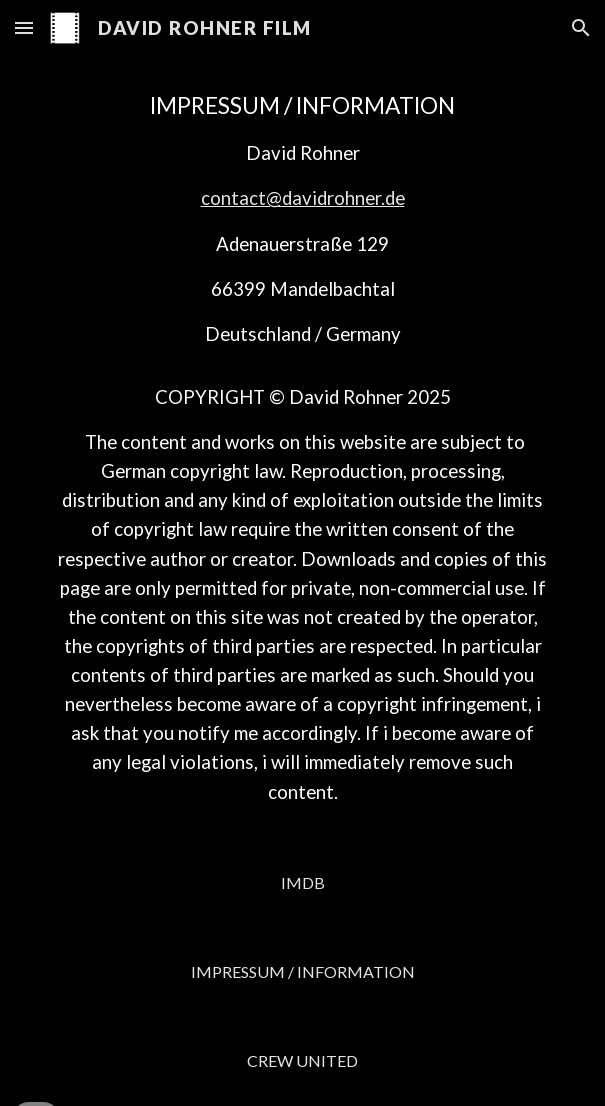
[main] (302, 447)
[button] (24, 27)
